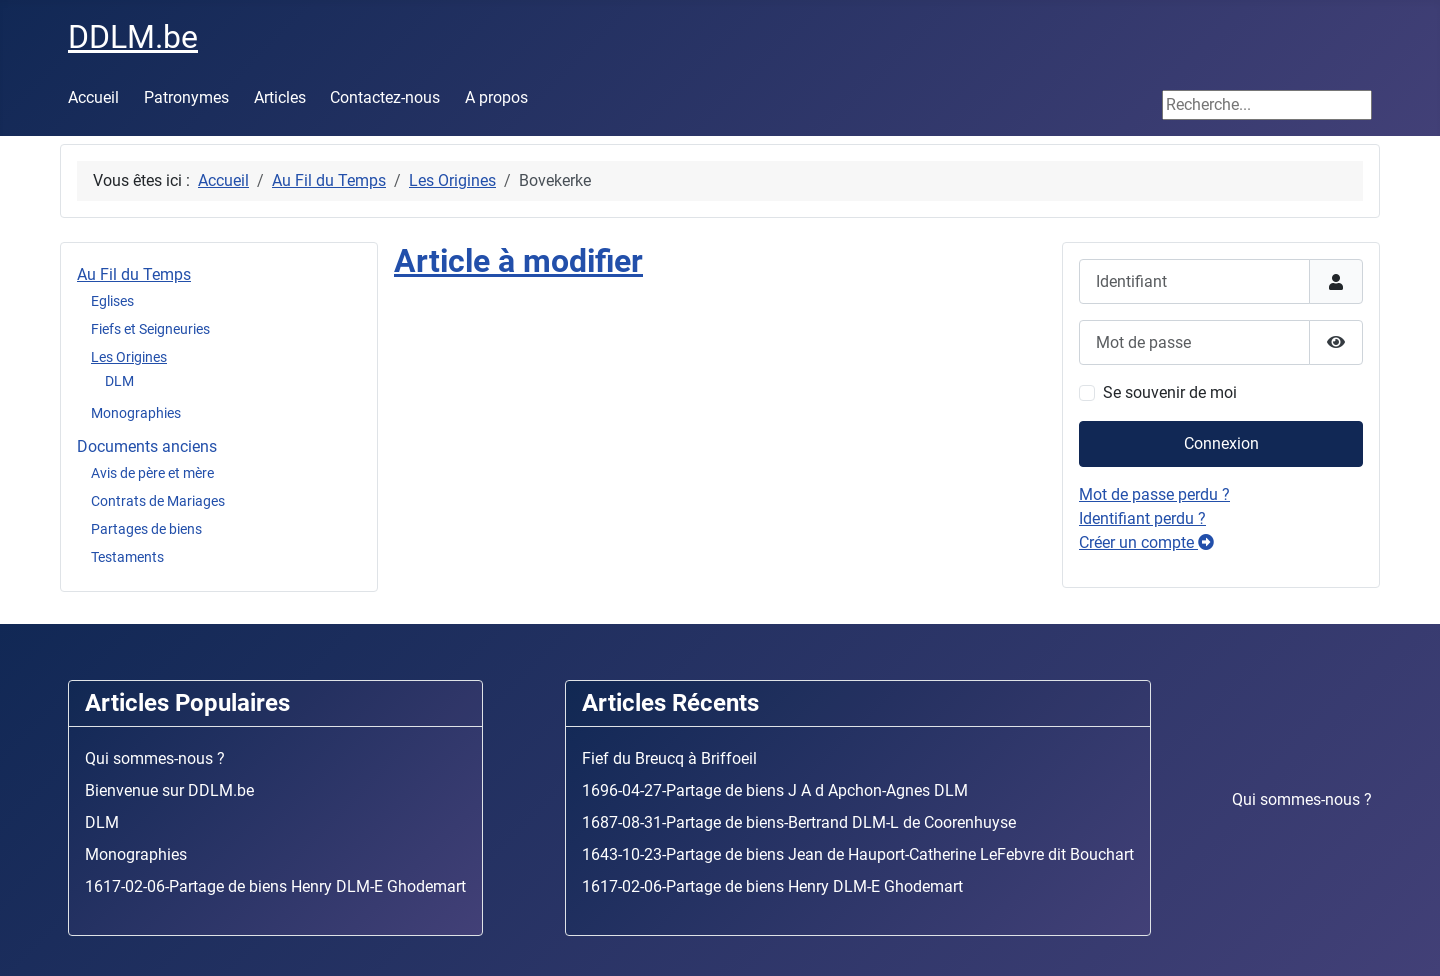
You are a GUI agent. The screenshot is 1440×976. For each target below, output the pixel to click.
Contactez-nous (385, 97)
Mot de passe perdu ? (1154, 494)
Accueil (93, 97)
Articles (280, 97)
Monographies (136, 413)
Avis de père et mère (152, 473)
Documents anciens (147, 446)
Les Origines (129, 357)
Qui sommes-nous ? (1302, 799)
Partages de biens (146, 529)
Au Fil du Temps (134, 274)
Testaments (127, 557)
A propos (496, 97)
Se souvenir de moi (1170, 392)
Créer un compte (1146, 542)
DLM (119, 381)
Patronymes (186, 97)
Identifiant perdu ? (1142, 518)
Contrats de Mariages (158, 501)
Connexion (1221, 443)
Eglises (112, 301)
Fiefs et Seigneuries (150, 329)
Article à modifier (518, 261)
